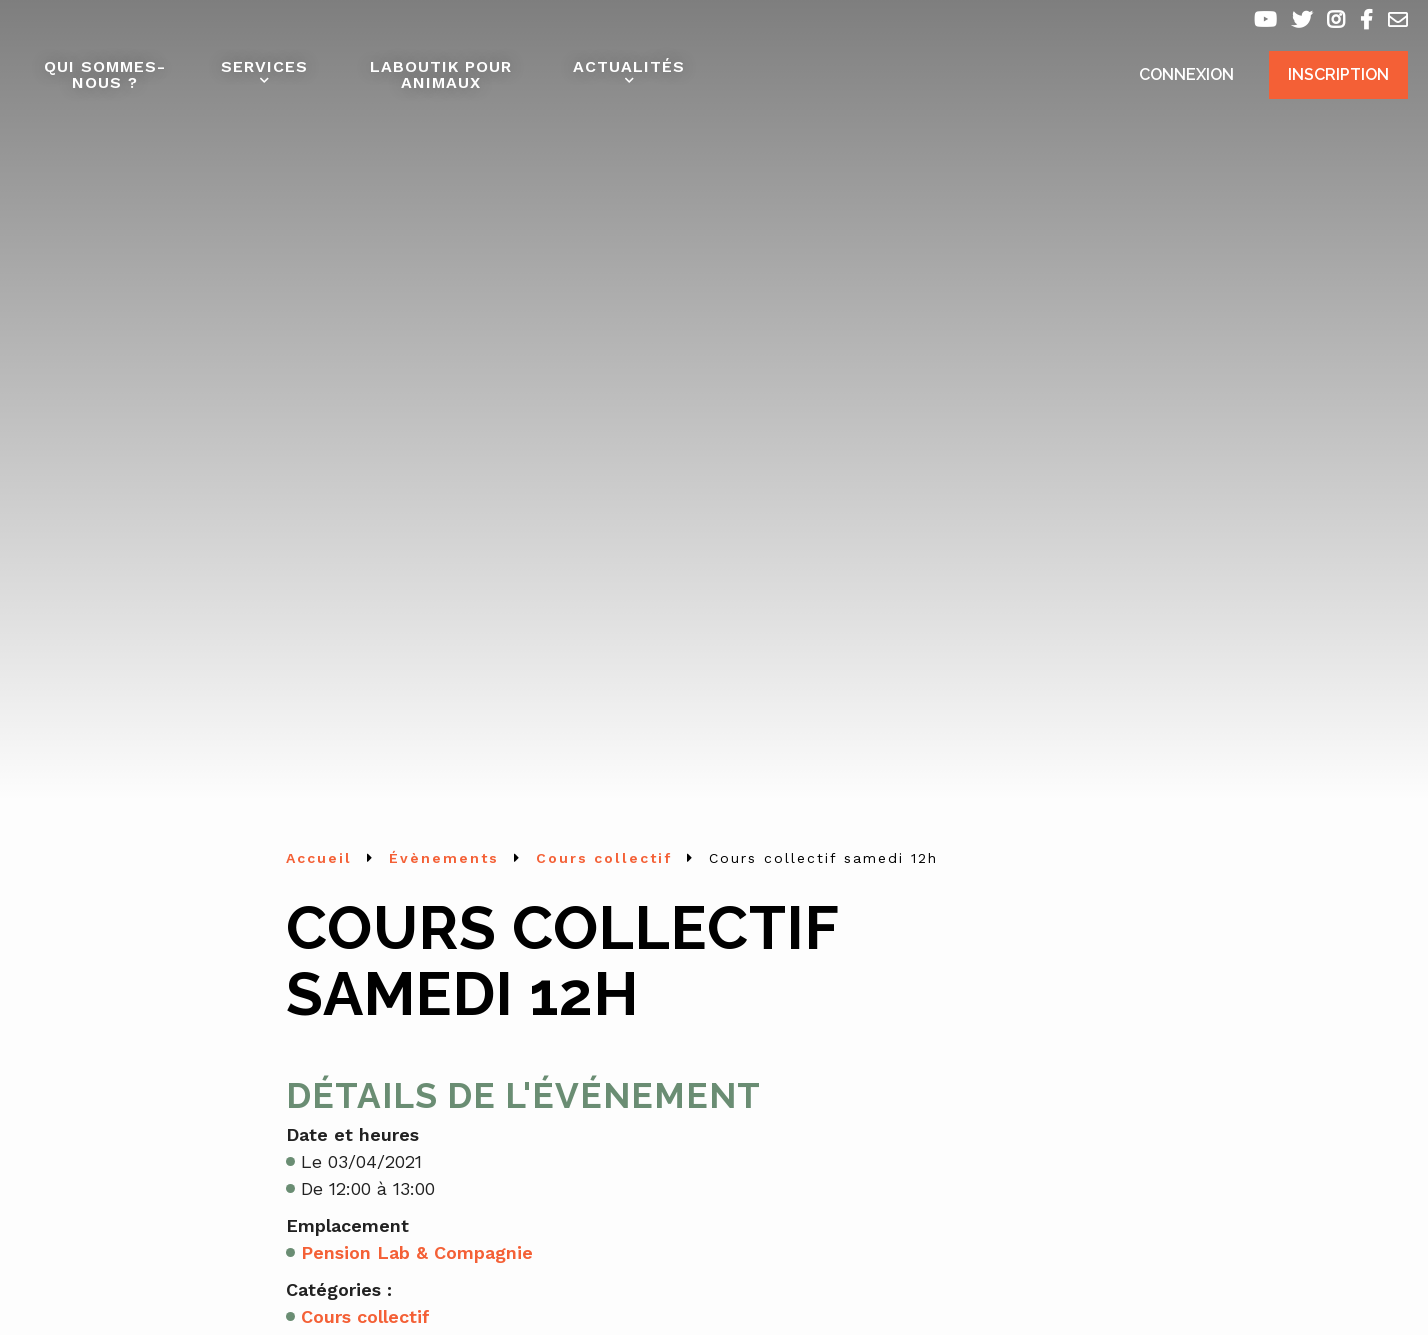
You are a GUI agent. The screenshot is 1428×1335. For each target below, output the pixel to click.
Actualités (629, 66)
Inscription (1338, 74)
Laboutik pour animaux (441, 74)
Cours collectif (365, 1316)
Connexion (1186, 74)
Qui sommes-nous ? (105, 74)
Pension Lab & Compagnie (417, 1252)
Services (264, 66)
